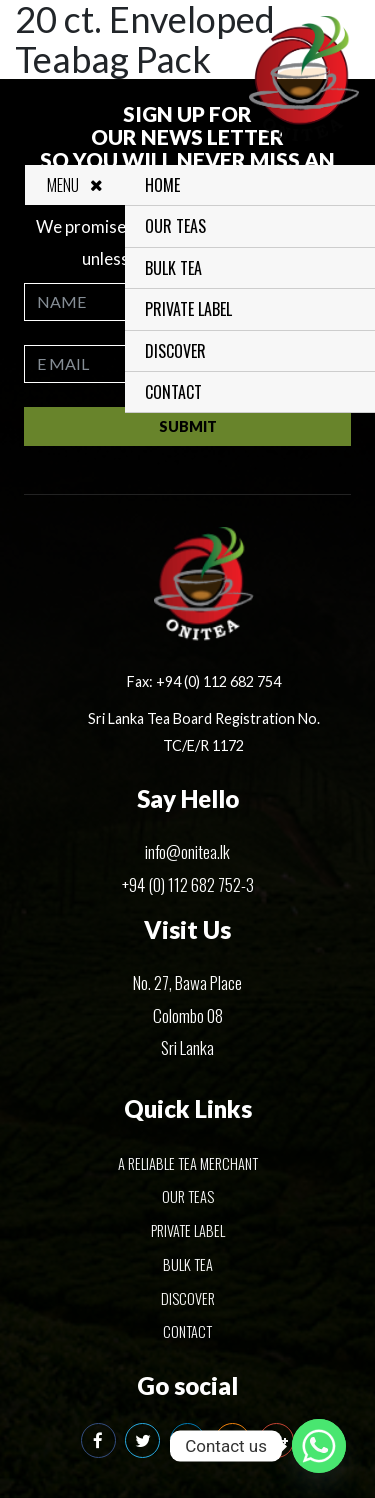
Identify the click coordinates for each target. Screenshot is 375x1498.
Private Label (192, 309)
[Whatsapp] (319, 1446)
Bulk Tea (177, 268)
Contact (177, 392)
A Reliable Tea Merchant (188, 1163)
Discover (179, 351)
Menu (79, 185)
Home (166, 185)
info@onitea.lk (187, 851)
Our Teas (179, 226)
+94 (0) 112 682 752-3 (188, 884)
